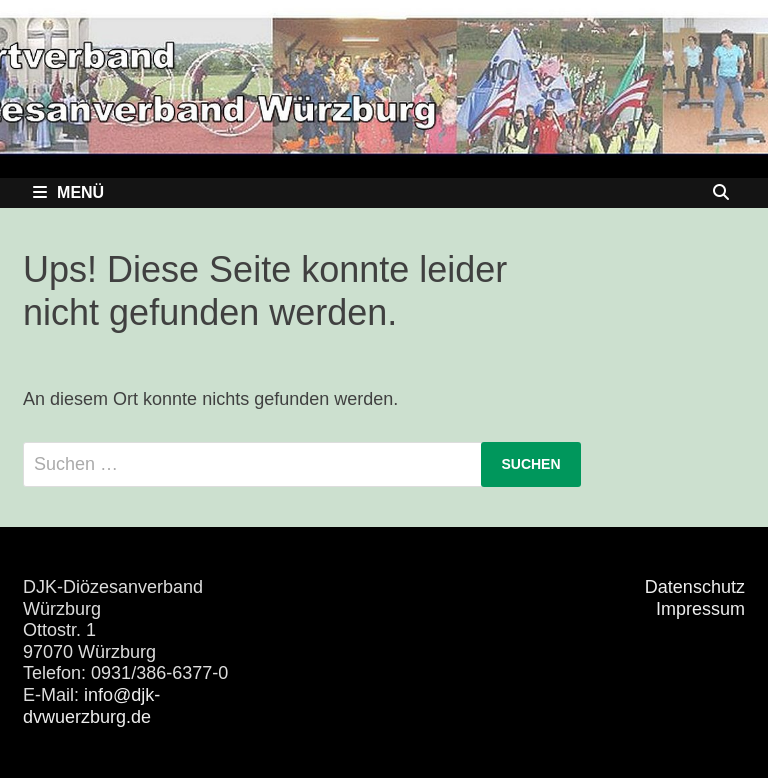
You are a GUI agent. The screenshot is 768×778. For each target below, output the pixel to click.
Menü (68, 192)
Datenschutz (695, 587)
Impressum (700, 609)
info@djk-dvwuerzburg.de (91, 706)
